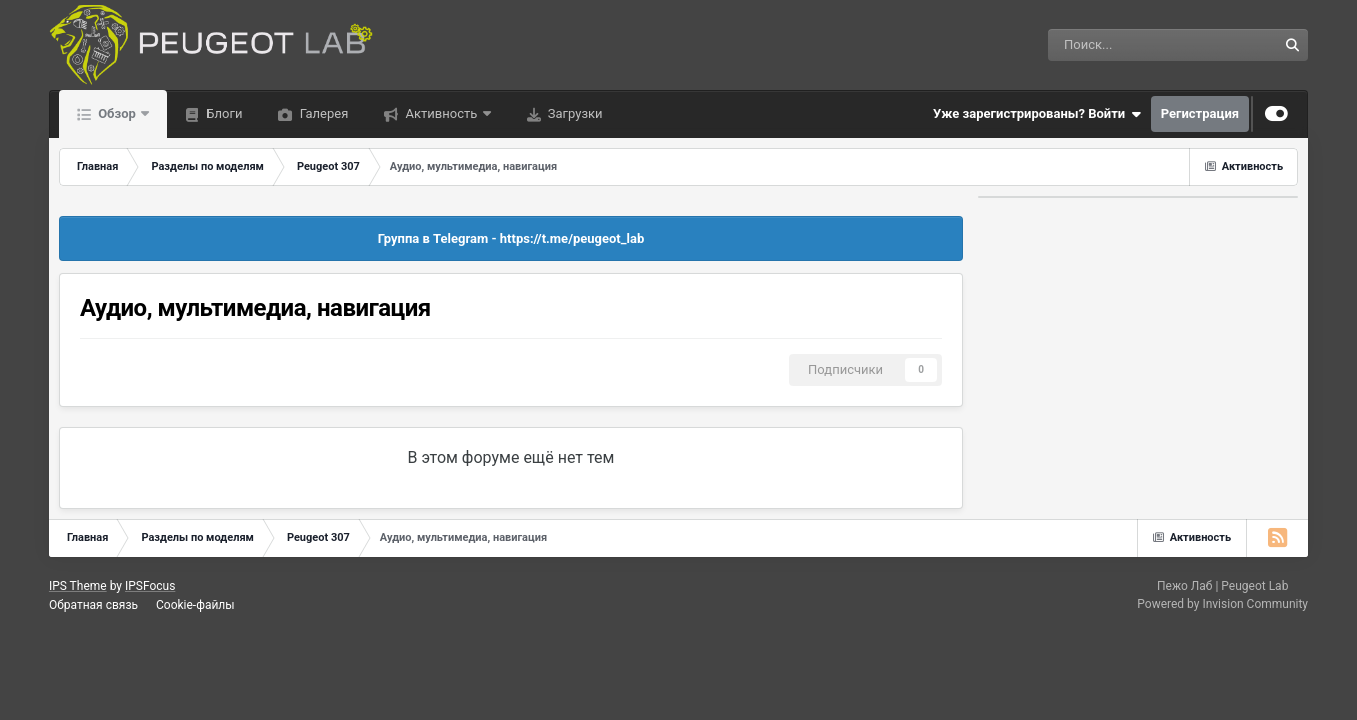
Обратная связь (93, 605)
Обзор (117, 113)
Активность (441, 113)
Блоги (222, 113)
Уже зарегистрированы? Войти (1037, 114)
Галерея (322, 113)
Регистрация (1200, 113)
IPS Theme (78, 586)
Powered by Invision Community (1222, 604)
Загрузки (574, 113)
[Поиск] (1109, 45)
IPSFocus (150, 586)
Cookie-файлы (195, 605)
